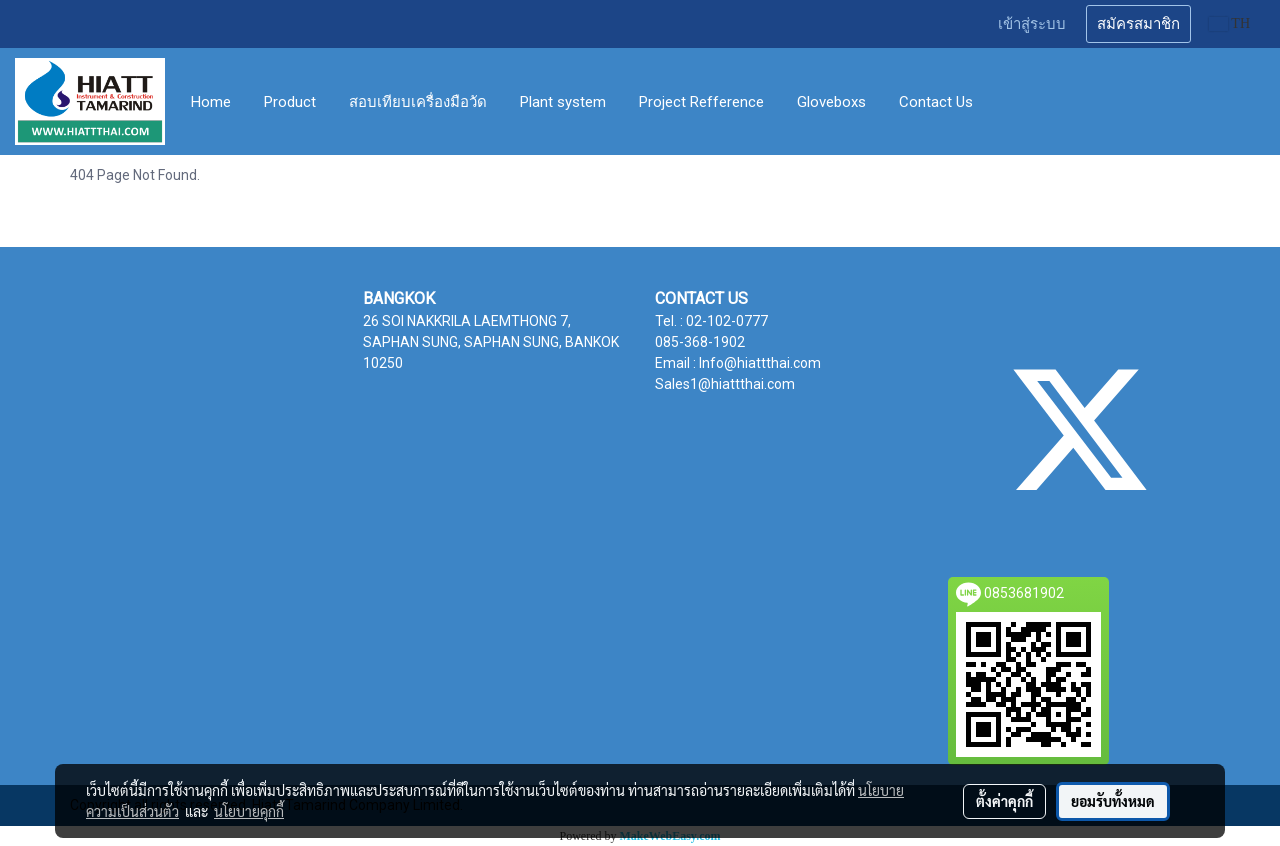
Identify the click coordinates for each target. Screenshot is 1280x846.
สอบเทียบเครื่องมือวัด (418, 102)
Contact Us (936, 102)
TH (1229, 23)
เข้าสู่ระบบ (1032, 24)
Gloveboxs (831, 102)
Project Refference (701, 102)
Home (211, 102)
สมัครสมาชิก (1138, 24)
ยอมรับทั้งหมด (1113, 801)
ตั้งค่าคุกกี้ (1004, 801)
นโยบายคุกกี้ (249, 811)
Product (290, 102)
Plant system (563, 102)
